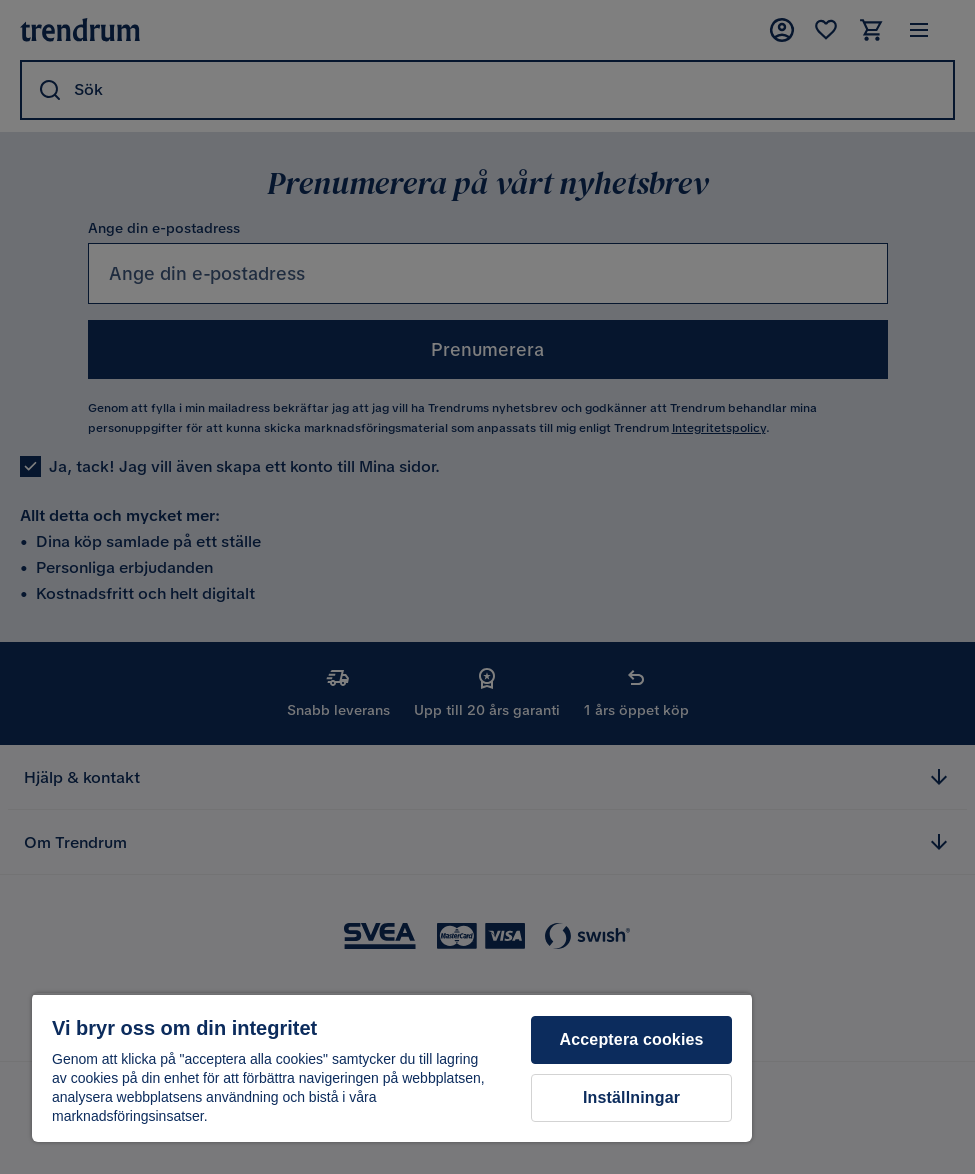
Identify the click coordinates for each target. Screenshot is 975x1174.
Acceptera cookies (632, 1039)
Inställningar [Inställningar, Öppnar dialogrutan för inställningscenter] (631, 1097)
